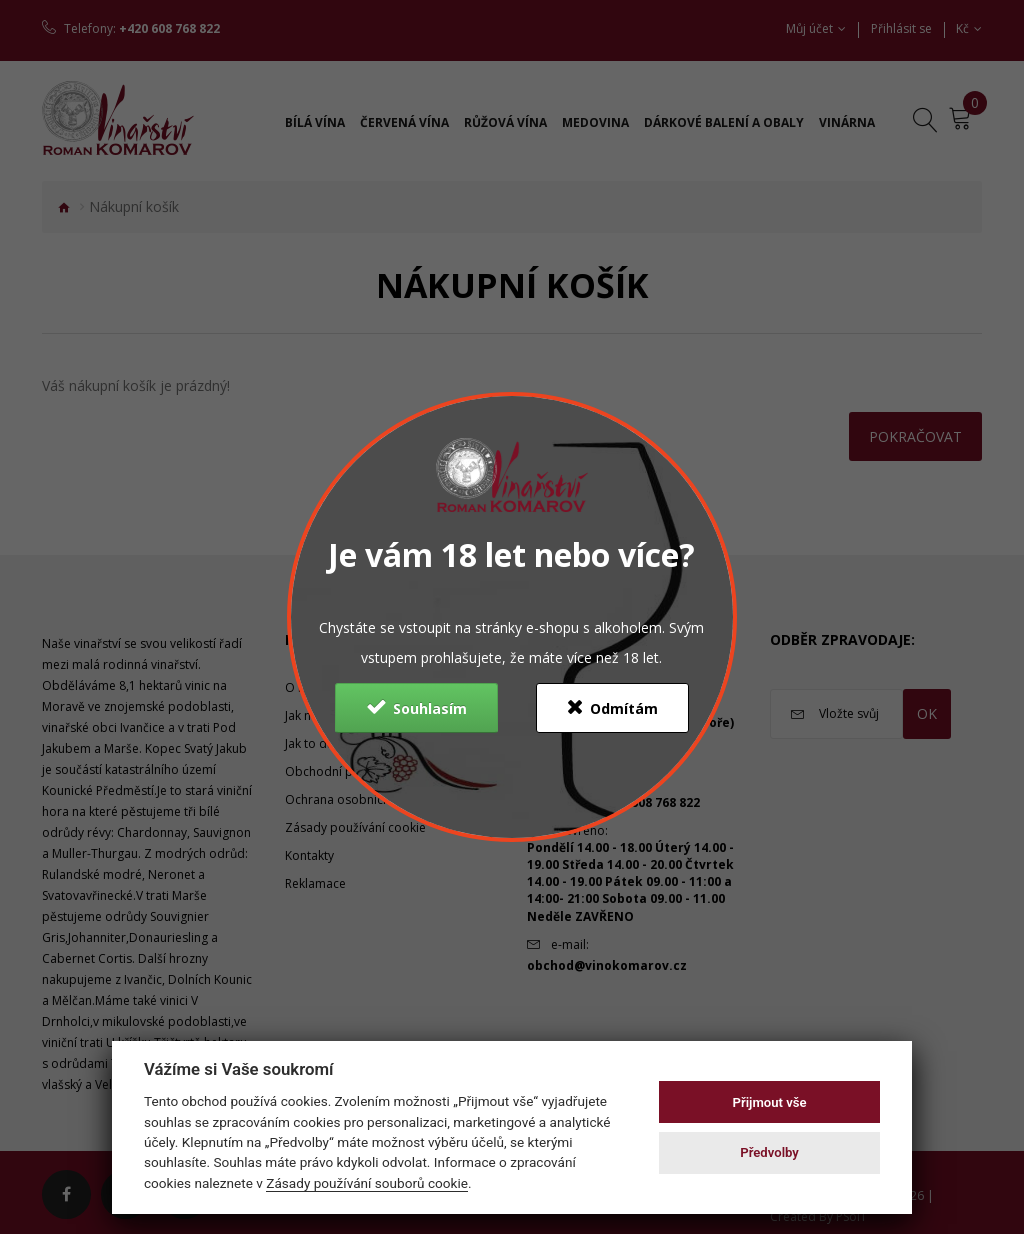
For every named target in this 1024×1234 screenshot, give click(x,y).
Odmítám (612, 707)
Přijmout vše (770, 1102)
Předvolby (769, 1152)
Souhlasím (416, 707)
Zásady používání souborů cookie (367, 1183)
